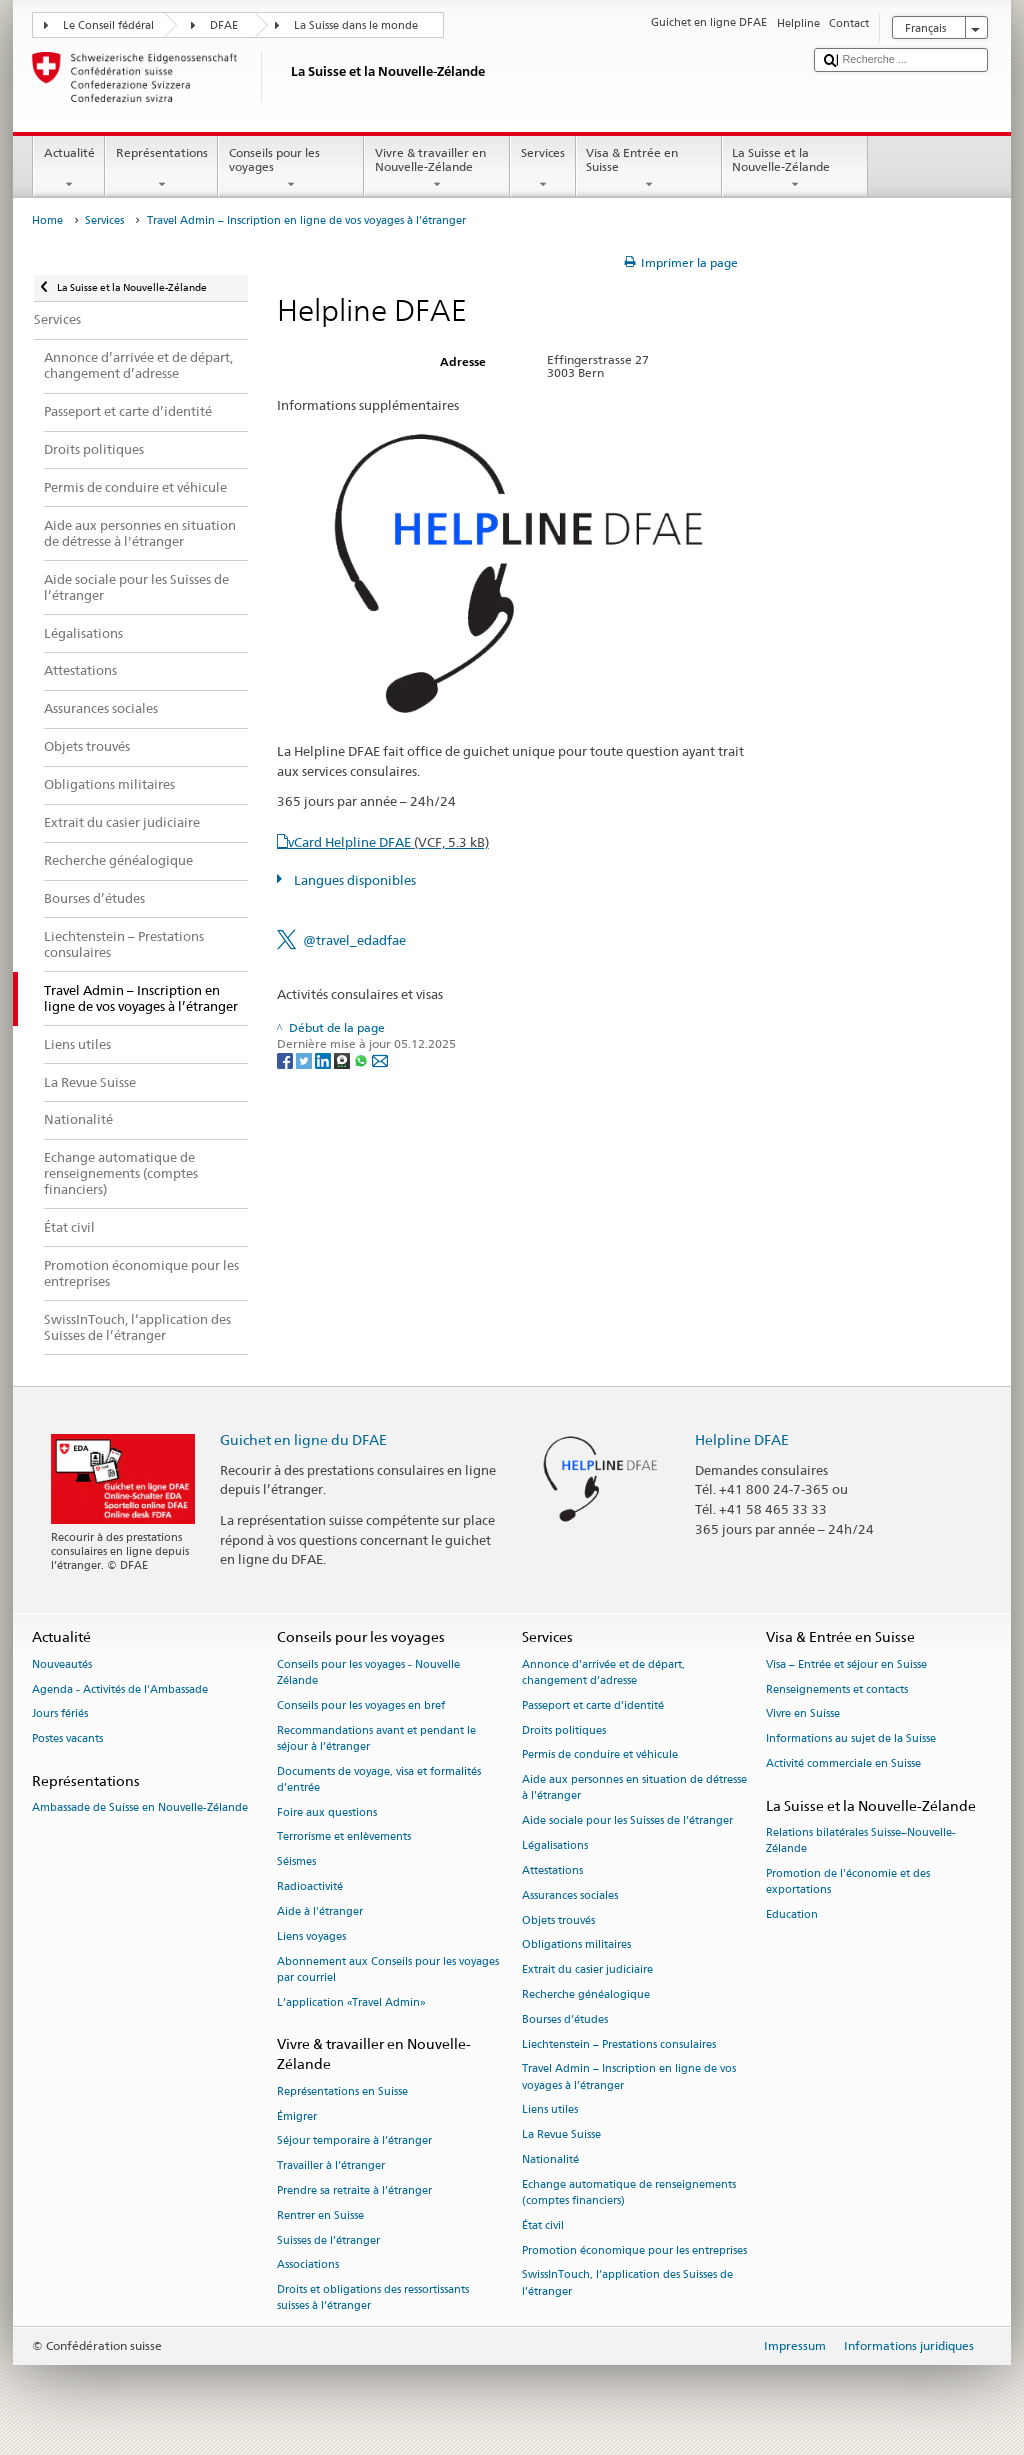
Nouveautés (62, 1664)
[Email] (380, 1059)
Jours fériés (60, 1714)
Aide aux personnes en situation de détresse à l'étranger (634, 1788)
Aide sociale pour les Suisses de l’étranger (627, 1821)
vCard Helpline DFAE (388, 842)
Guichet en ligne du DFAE (303, 1439)
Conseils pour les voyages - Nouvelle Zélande (368, 1672)
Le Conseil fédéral (108, 25)
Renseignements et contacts (837, 1689)
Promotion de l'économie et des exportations (848, 1882)
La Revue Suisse (561, 2135)
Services (542, 169)
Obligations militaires (576, 1945)
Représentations (161, 169)
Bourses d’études (565, 2019)
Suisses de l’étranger (328, 2240)
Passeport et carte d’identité (593, 1705)
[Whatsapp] (362, 1059)
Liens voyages (311, 1936)
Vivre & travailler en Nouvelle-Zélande (437, 169)
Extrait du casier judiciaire (587, 1970)
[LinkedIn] (324, 1059)
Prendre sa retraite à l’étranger (354, 2190)
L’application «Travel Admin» (351, 2002)
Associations (308, 2265)
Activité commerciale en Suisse (843, 1763)
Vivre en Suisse (803, 1714)
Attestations (552, 1870)
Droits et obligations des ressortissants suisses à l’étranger (373, 2298)
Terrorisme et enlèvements (344, 1837)
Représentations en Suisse (342, 2091)
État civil (543, 2225)
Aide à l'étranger (320, 1911)
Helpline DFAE (742, 1439)
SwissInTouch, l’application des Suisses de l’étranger (627, 2283)
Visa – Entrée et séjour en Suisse (846, 1664)
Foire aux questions (327, 1812)
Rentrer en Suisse (320, 2215)
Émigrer (297, 2116)
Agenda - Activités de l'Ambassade (120, 1689)
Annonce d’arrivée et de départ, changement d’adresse (603, 1672)
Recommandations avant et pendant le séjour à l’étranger (376, 1738)
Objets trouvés (558, 1920)
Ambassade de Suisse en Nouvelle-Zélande (140, 1808)
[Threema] (343, 1059)
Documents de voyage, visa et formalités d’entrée (379, 1779)
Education (792, 1915)
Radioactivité (310, 1886)
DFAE (224, 25)
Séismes (296, 1862)
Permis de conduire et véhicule (600, 1755)
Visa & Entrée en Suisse (649, 169)
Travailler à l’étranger (331, 2166)
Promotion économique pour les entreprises (634, 2250)
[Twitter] (305, 1059)
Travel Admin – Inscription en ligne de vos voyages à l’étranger (629, 2077)
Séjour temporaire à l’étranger (354, 2141)
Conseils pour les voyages (291, 169)
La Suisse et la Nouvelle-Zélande (795, 169)
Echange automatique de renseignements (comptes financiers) (629, 2192)
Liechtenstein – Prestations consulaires (619, 2044)
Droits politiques (564, 1730)
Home (47, 220)
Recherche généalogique (586, 1994)
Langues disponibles (353, 880)
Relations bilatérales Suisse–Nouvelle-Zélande (861, 1841)
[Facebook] (286, 1059)
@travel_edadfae (354, 940)
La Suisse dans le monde (356, 25)
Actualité (69, 169)
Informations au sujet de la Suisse (851, 1739)
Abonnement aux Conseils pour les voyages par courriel (388, 1969)
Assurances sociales (570, 1895)
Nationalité (550, 2159)
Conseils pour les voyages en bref (361, 1705)
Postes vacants (67, 1739)
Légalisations (555, 1845)
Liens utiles (550, 2110)
